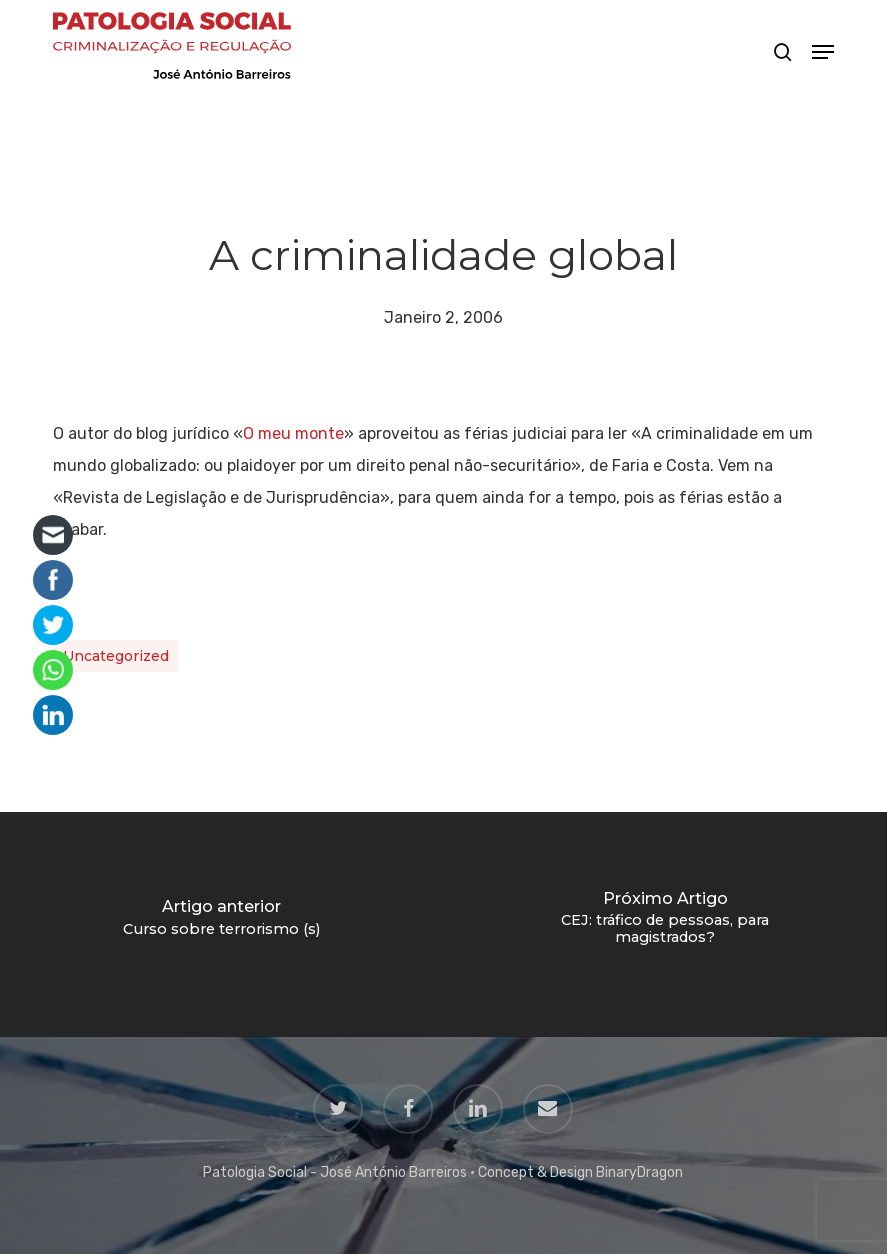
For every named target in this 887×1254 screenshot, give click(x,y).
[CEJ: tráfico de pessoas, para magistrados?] (665, 924)
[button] (823, 52)
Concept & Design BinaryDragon (580, 1172)
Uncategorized (116, 656)
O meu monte (293, 433)
